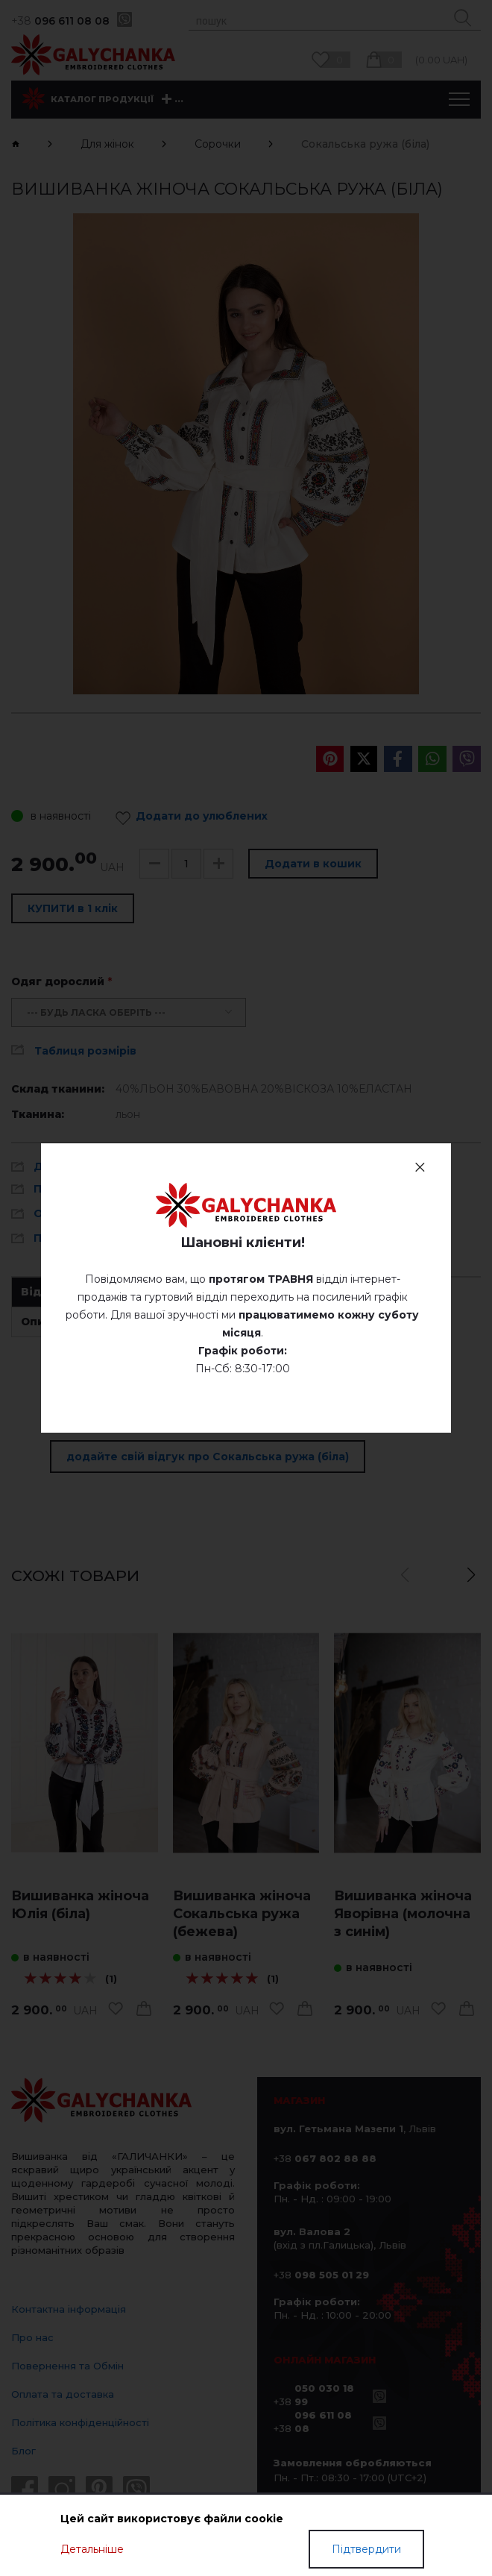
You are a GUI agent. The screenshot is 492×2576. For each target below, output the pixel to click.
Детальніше (92, 2549)
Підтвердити (366, 2549)
